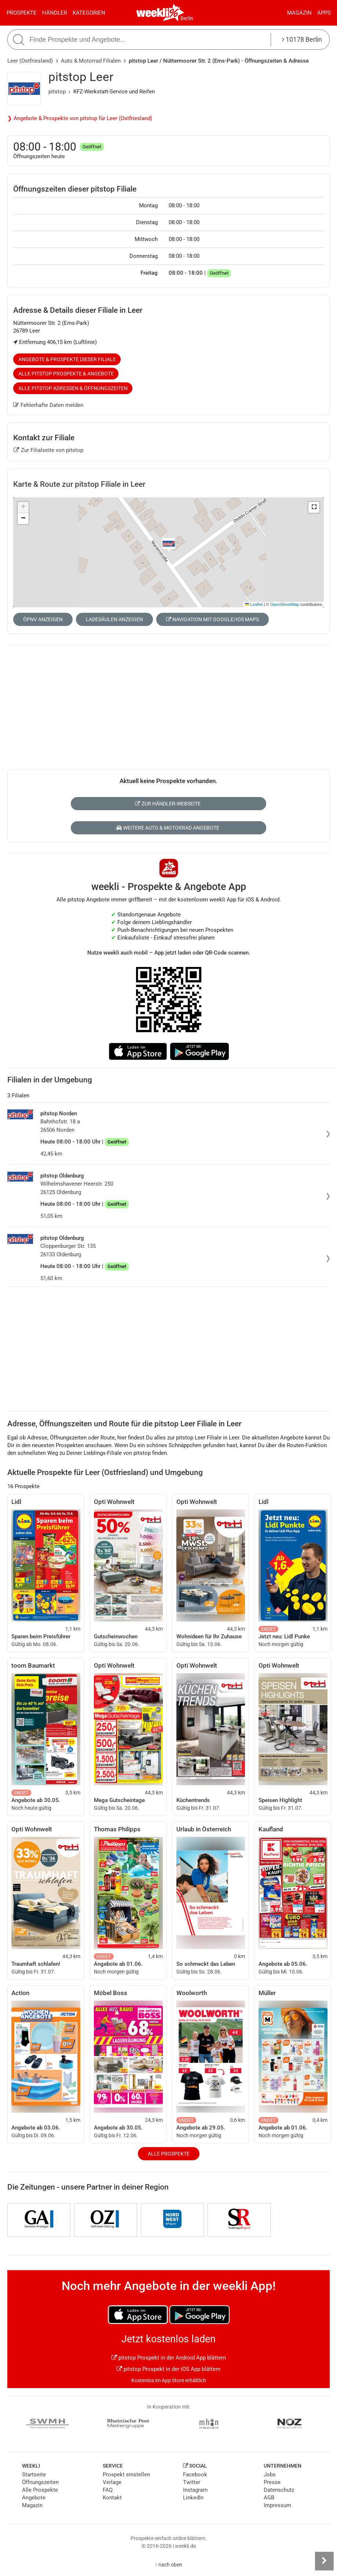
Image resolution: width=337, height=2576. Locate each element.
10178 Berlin (302, 39)
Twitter (191, 2482)
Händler (54, 13)
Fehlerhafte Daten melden (48, 405)
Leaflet (254, 604)
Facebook (195, 2474)
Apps (324, 13)
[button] (313, 507)
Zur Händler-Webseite (168, 804)
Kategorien (89, 13)
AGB (269, 2497)
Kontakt (112, 2497)
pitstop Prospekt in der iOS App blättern (168, 2369)
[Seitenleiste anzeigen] (324, 2561)
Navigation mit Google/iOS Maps (212, 619)
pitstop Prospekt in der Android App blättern (168, 2357)
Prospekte (22, 13)
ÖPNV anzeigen (43, 619)
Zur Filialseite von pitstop (48, 450)
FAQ (108, 2490)
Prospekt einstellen (126, 2474)
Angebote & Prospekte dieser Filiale (67, 359)
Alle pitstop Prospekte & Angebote (66, 374)
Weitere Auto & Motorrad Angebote (167, 828)
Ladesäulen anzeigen (114, 619)
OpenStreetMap (284, 604)
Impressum (277, 2505)
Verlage (112, 2482)
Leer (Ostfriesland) (30, 61)
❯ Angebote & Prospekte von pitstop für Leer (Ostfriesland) (79, 118)
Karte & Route (79, 484)
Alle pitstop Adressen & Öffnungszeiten (73, 388)
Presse (272, 2482)
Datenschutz (279, 2490)
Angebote (33, 2497)
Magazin (299, 13)
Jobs (270, 2474)
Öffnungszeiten (40, 2482)
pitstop (57, 91)
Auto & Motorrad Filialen (91, 61)
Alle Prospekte (169, 2154)
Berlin (186, 18)
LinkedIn (193, 2497)
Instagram (195, 2490)
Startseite (34, 2474)
